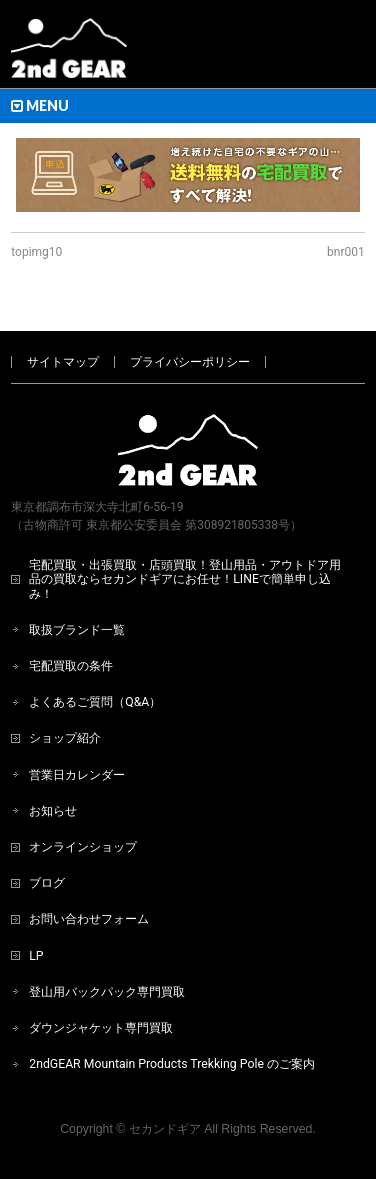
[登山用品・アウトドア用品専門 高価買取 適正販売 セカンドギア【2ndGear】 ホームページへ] (69, 55)
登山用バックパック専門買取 (107, 992)
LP (36, 956)
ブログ (47, 883)
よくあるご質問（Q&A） (95, 702)
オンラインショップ (83, 847)
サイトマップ (63, 362)
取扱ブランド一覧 (77, 630)
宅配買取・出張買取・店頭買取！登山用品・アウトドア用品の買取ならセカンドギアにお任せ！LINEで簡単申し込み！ (185, 579)
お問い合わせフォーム (89, 919)
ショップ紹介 (65, 738)
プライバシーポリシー (190, 362)
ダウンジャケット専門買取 (101, 1028)
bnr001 (346, 252)
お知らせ (53, 811)
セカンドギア (165, 1129)
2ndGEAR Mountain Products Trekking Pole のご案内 (172, 1064)
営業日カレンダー (77, 775)
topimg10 (36, 252)
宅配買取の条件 (71, 666)
